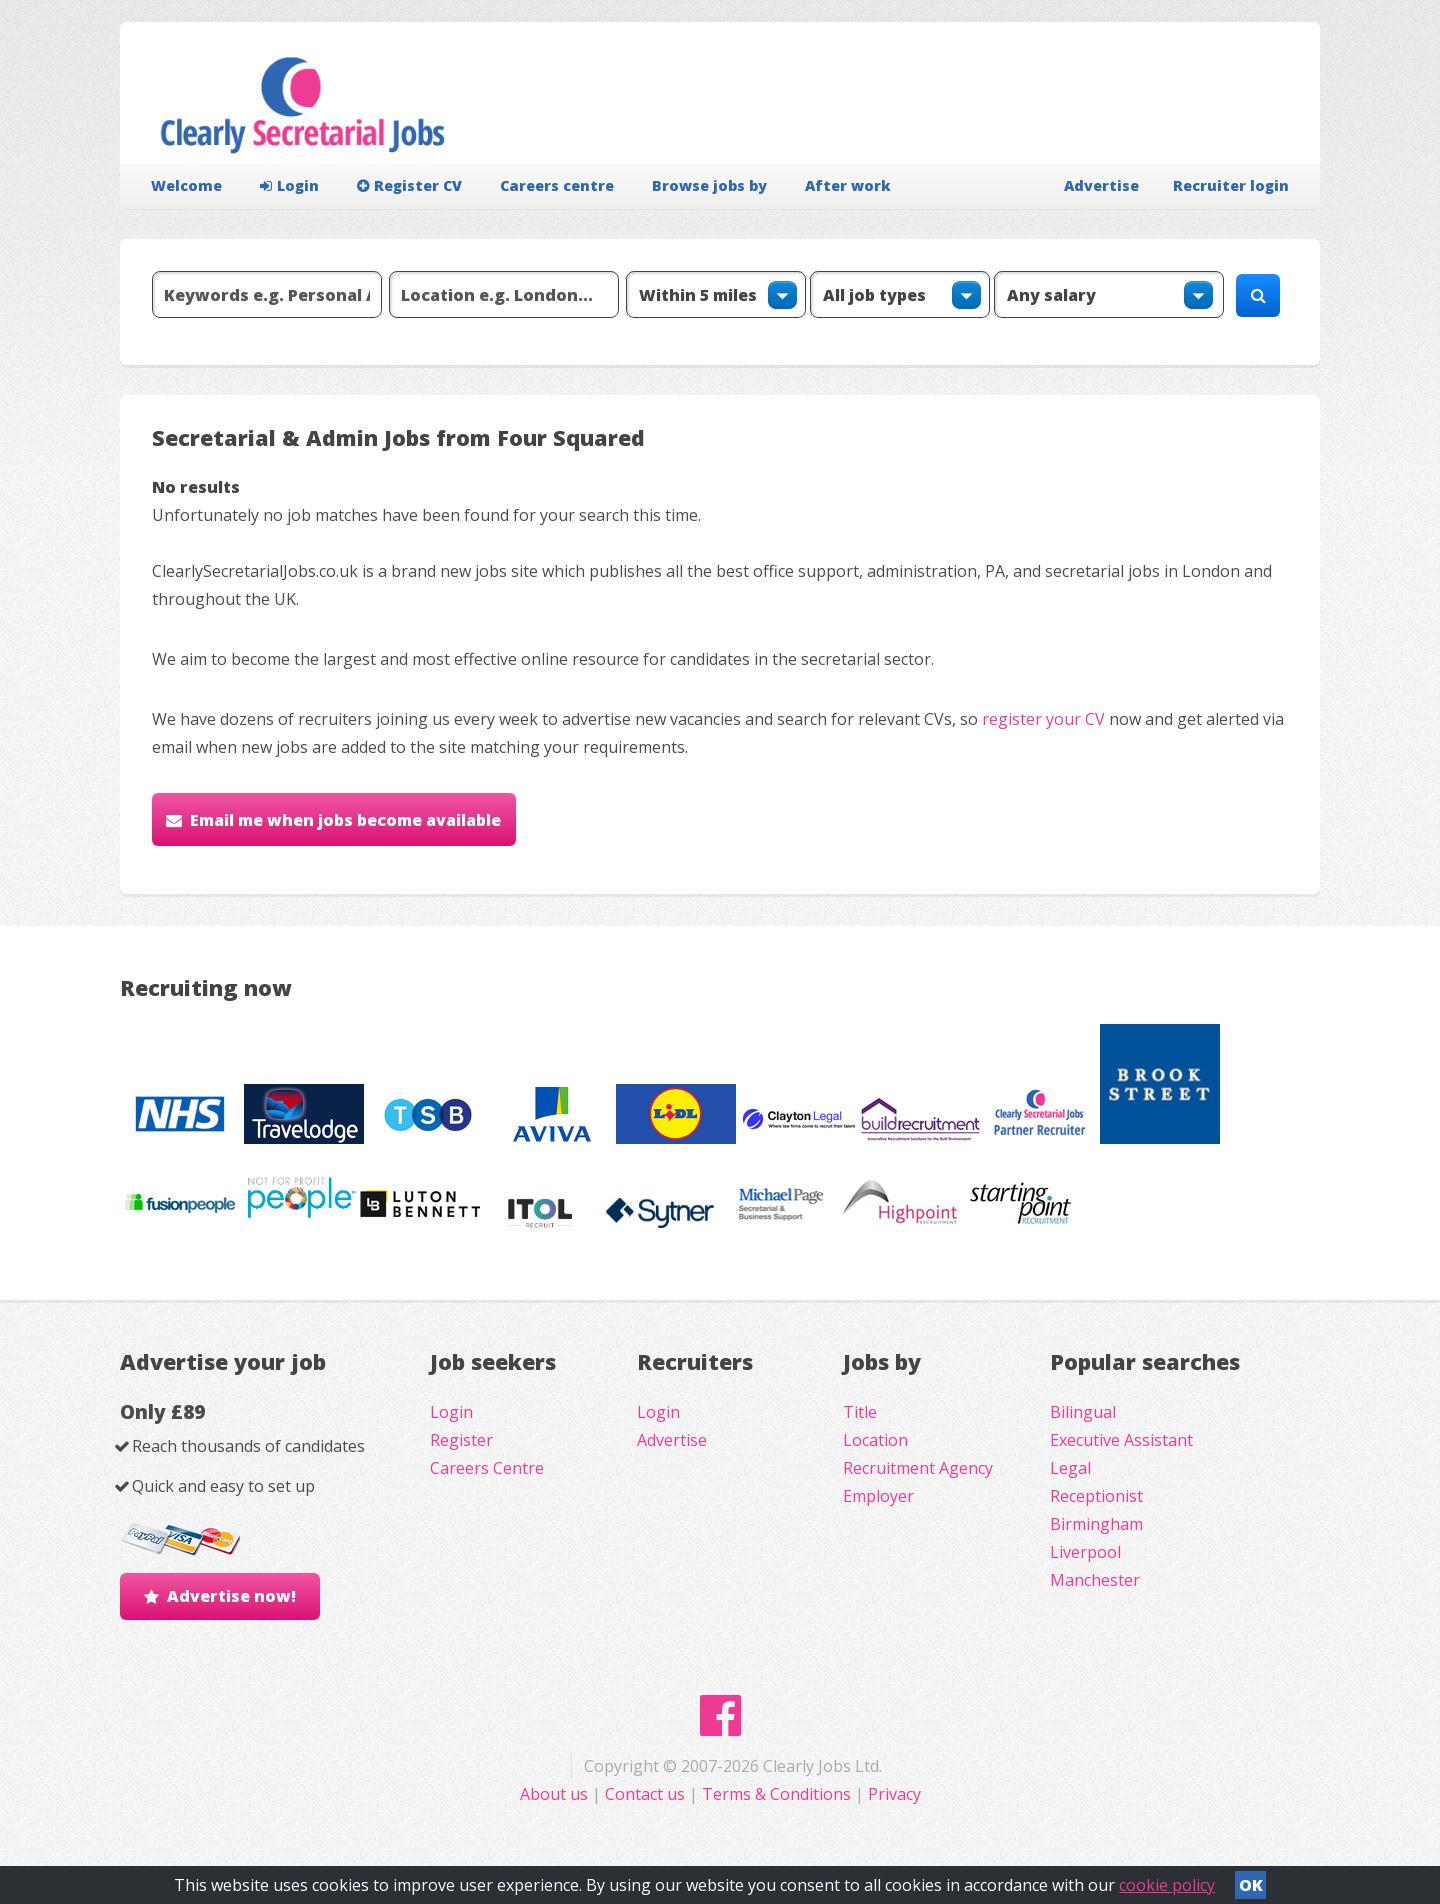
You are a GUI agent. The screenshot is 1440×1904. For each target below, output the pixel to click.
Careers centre (557, 185)
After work (848, 185)
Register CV (409, 185)
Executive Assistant (1121, 1440)
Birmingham (1096, 1524)
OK (1251, 1885)
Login (289, 185)
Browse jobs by (709, 185)
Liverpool (1085, 1552)
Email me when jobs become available (345, 820)
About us (556, 1794)
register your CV (1043, 719)
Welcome (186, 185)
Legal (1070, 1468)
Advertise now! (231, 1596)
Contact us (647, 1794)
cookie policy (1167, 1885)
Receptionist (1096, 1496)
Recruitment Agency (918, 1468)
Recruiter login (1231, 185)
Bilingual (1083, 1412)
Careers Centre (487, 1468)
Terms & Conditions (776, 1794)
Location (875, 1440)
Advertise (1101, 185)
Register (461, 1440)
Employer (878, 1496)
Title (860, 1412)
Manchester (1095, 1580)
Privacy (894, 1794)
